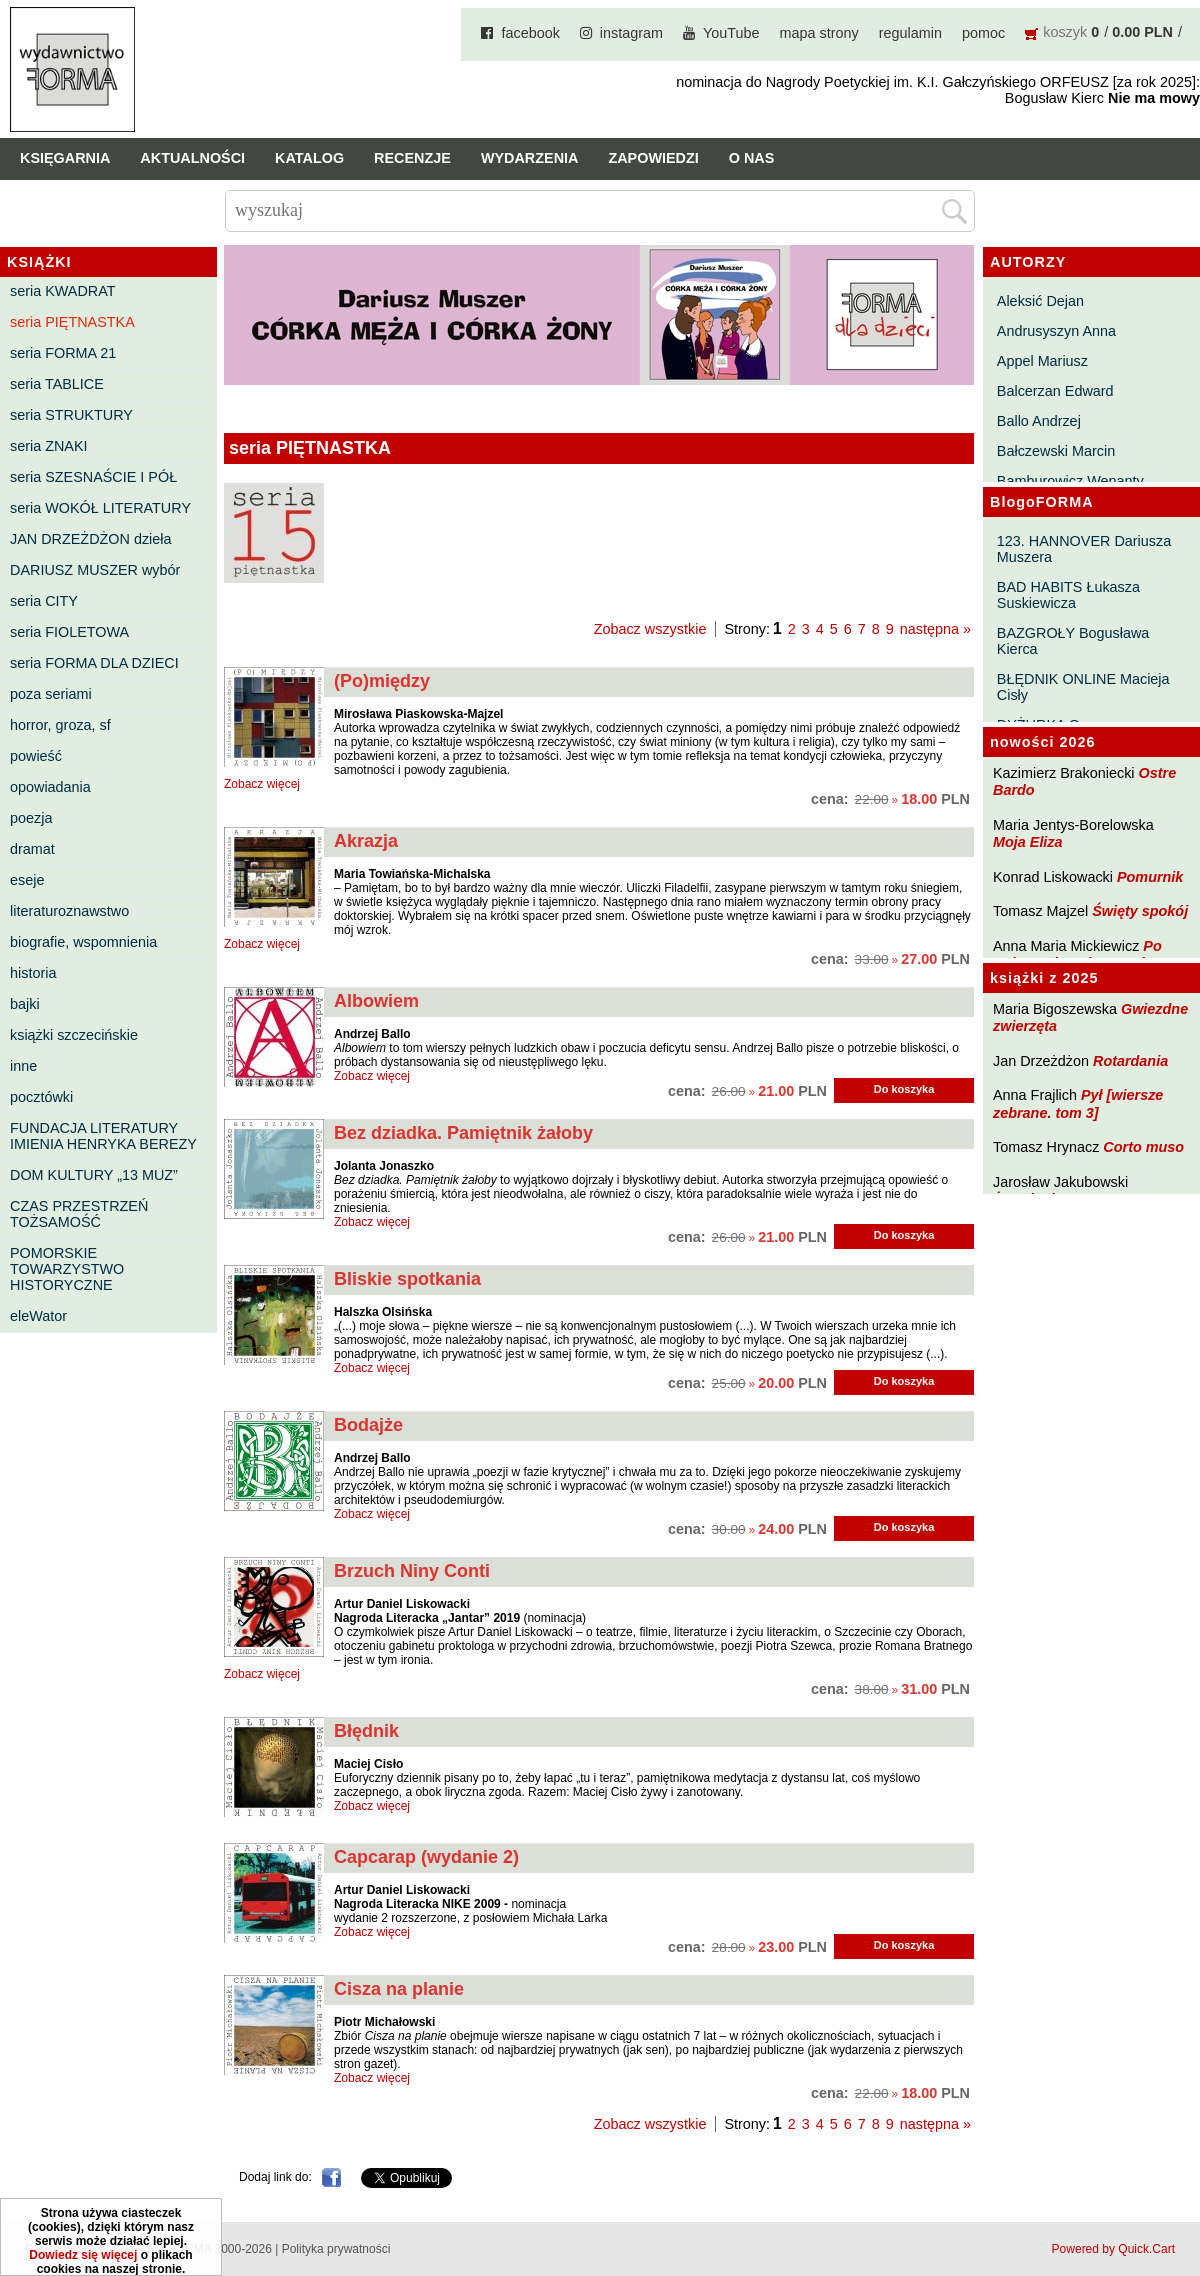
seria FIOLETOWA (69, 632)
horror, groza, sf (60, 725)
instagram (631, 33)
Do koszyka (904, 1089)
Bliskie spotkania (407, 1279)
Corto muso (1143, 1147)
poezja (31, 818)
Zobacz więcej (262, 784)
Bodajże (368, 1425)
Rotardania (1130, 1061)
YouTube (731, 33)
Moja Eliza (1028, 842)
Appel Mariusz (1042, 361)
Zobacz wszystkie (650, 629)
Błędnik (366, 1731)
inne (23, 1066)
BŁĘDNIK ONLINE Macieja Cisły (1083, 687)
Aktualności (192, 158)
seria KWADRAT (63, 291)
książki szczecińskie (74, 1035)
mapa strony (819, 33)
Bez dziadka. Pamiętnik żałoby (463, 1133)
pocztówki (41, 1097)
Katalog (309, 158)
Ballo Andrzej (1039, 421)
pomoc (983, 33)
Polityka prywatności (336, 2249)
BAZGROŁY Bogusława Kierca (1073, 641)
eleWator (38, 1316)
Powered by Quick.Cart (1113, 2249)
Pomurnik (1150, 877)
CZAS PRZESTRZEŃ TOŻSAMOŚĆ (79, 1214)
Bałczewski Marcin (1056, 451)
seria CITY (44, 601)
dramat (32, 849)
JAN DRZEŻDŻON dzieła (91, 539)
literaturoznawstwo (69, 911)
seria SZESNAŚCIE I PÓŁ (93, 477)
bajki (25, 1004)
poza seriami (51, 694)
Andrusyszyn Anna (1056, 331)
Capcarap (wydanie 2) (426, 1857)
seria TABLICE (57, 384)
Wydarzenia (530, 158)
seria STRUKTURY (71, 415)
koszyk (1065, 32)
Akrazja (366, 841)
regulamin (910, 33)
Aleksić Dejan (1040, 301)
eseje (27, 880)
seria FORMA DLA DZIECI (94, 663)
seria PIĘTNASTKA (72, 322)
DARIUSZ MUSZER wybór (95, 570)
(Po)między (382, 681)
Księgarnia (65, 158)
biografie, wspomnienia (83, 942)
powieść (36, 756)
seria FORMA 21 (63, 353)
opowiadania (50, 787)
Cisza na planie (399, 1989)
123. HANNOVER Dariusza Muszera (1084, 549)
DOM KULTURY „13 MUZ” (94, 1175)
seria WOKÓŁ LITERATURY (100, 508)
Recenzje (412, 158)
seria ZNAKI (49, 446)
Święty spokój (1140, 911)
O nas (752, 158)
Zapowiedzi (653, 158)
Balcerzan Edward (1055, 391)
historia (33, 973)
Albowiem (376, 1001)
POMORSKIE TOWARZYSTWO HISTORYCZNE (67, 1269)
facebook (530, 33)
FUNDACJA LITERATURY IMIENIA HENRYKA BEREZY (103, 1136)
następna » (935, 629)
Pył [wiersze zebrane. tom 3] (1078, 1103)
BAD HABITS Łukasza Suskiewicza (1068, 595)
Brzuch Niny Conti (412, 1571)
